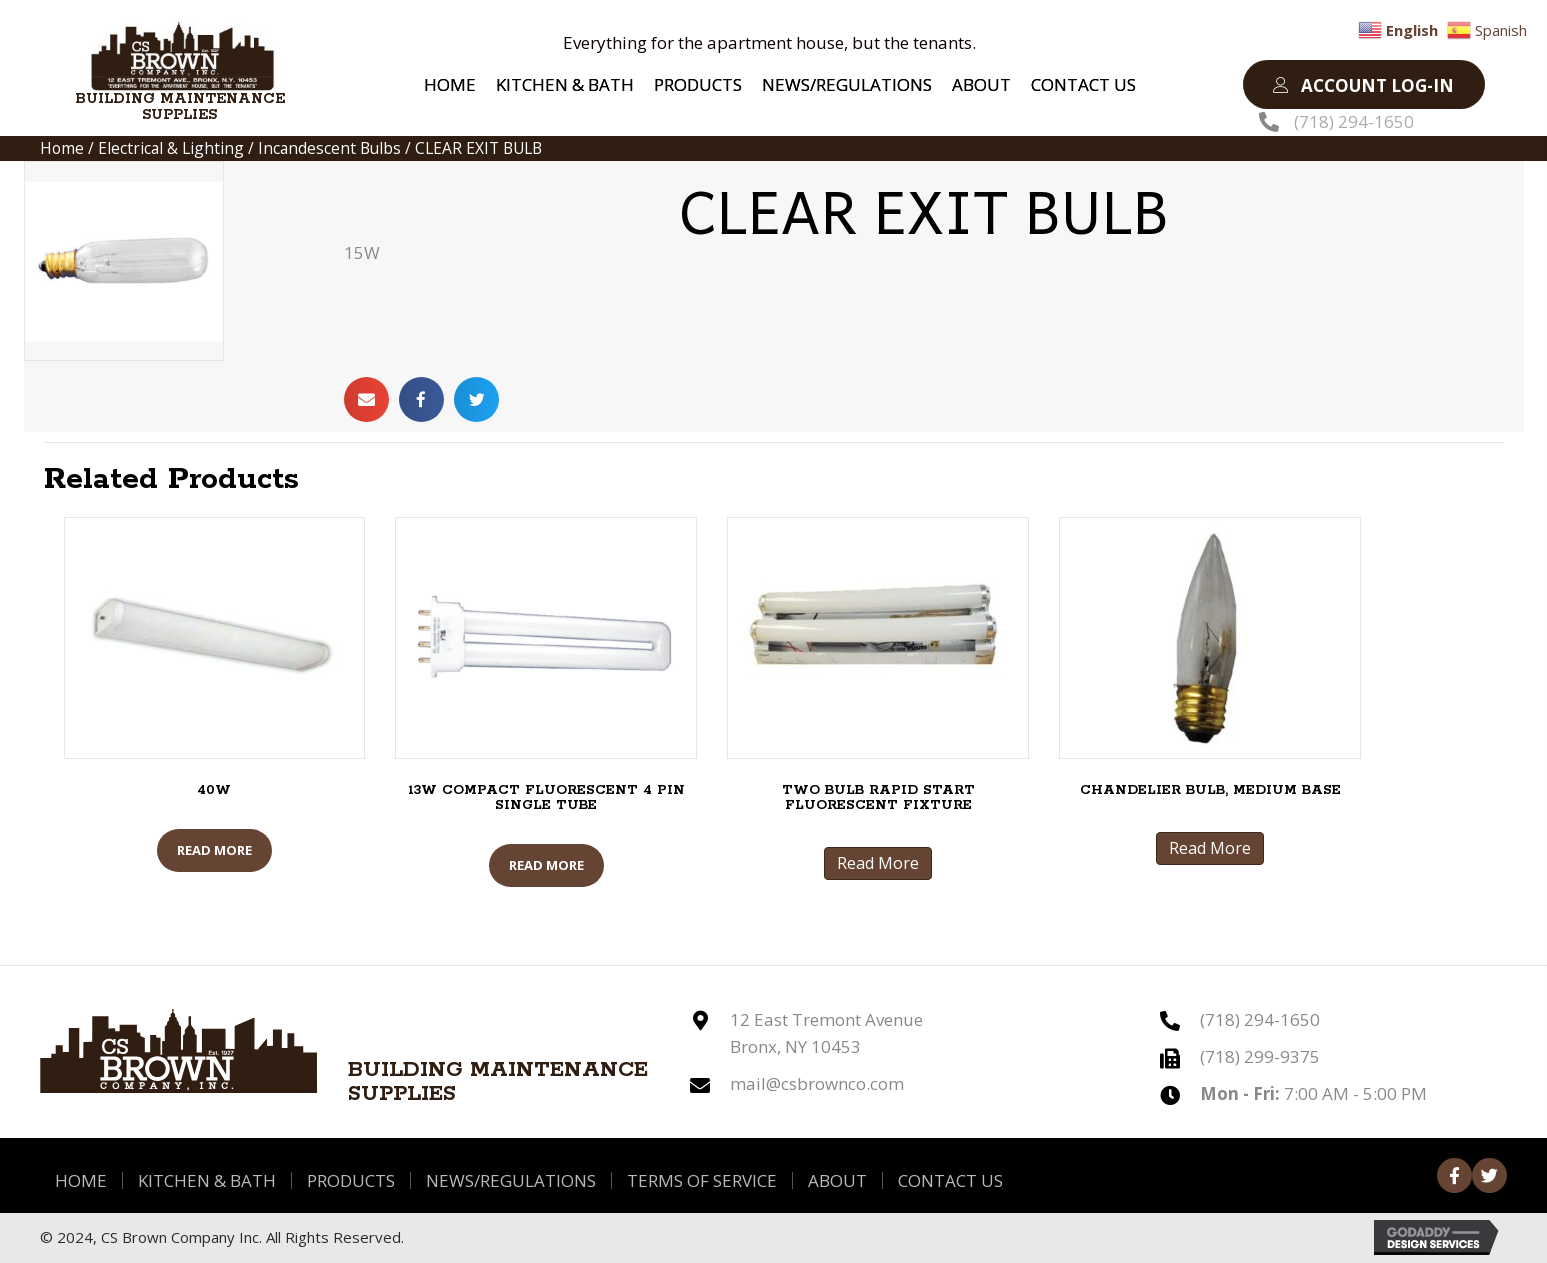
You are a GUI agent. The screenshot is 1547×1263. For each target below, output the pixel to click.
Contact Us (950, 1180)
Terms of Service (702, 1180)
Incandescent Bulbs (329, 148)
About (837, 1180)
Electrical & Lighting (171, 148)
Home (62, 148)
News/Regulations (511, 1180)
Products (351, 1180)
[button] (1364, 84)
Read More (214, 850)
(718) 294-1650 (1354, 121)
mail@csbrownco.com (817, 1083)
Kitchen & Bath (207, 1180)
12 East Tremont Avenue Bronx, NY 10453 (826, 1033)
